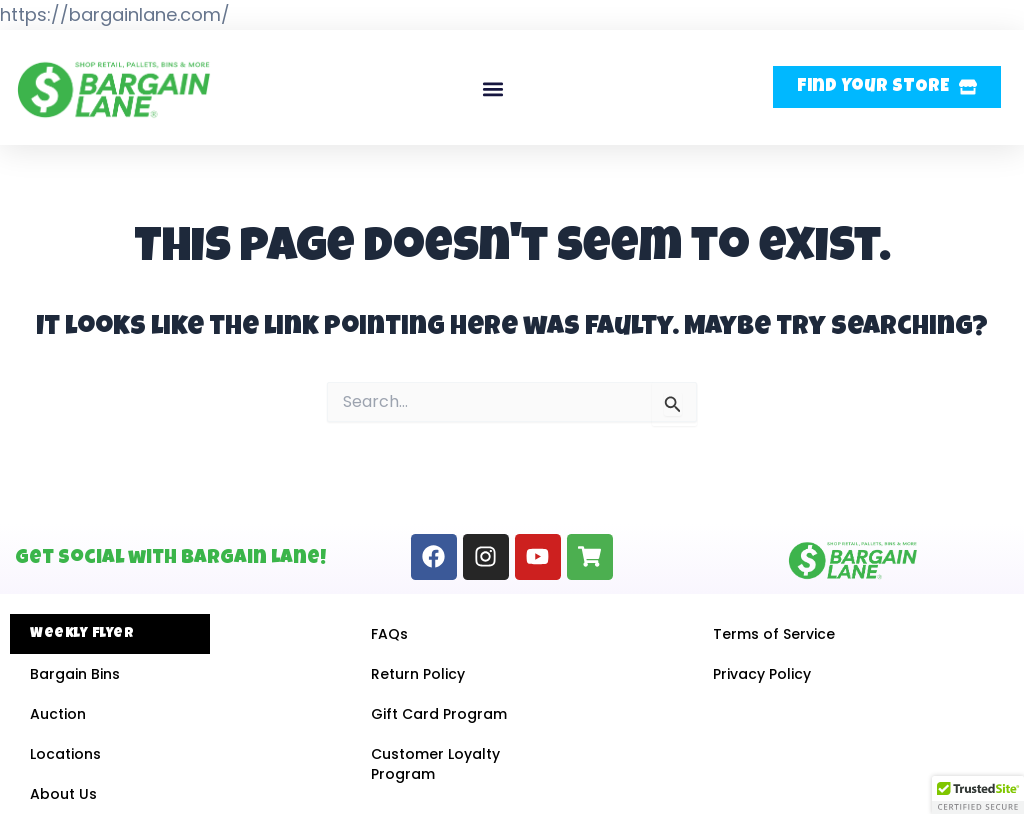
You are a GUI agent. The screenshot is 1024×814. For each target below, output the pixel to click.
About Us (63, 794)
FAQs (389, 634)
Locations (65, 754)
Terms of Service (774, 634)
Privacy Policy (762, 674)
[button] (493, 89)
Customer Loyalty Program (435, 764)
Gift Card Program (439, 714)
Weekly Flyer (82, 634)
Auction (58, 714)
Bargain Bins (75, 674)
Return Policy (418, 674)
